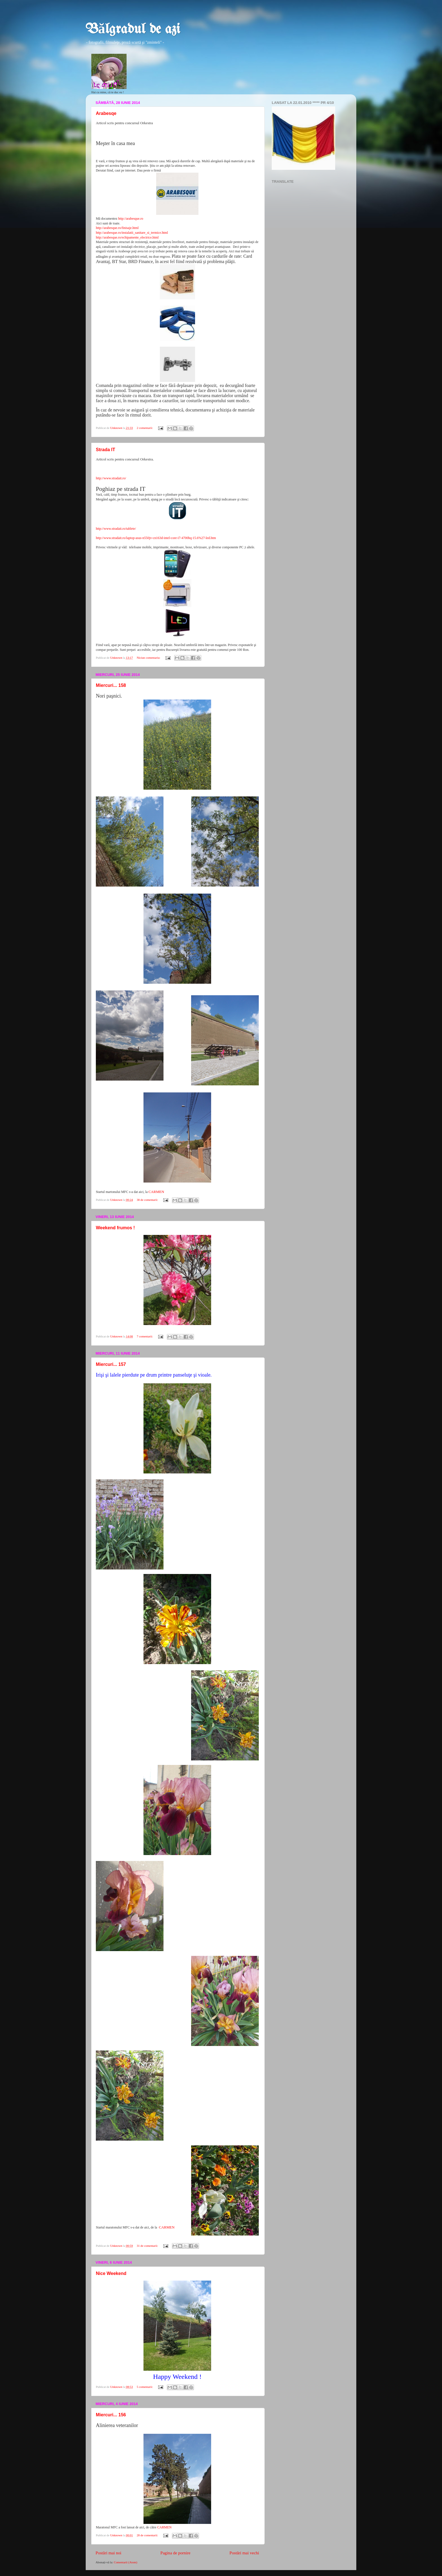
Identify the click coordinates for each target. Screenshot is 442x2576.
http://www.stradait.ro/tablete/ (116, 529)
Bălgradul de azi (133, 29)
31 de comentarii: (148, 2245)
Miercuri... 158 (111, 685)
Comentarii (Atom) (125, 2562)
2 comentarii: (145, 427)
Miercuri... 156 (111, 2414)
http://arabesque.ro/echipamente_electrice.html (127, 237)
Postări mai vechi (244, 2553)
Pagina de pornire (175, 2553)
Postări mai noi (108, 2553)
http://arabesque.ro (130, 219)
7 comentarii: (145, 1336)
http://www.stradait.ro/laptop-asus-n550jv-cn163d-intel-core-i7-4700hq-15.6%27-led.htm (156, 538)
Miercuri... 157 (111, 1364)
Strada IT (105, 449)
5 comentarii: (145, 2386)
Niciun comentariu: (149, 657)
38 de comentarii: (148, 1199)
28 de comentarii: (148, 2535)
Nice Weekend (111, 2273)
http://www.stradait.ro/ (111, 478)
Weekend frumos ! (115, 1227)
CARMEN (156, 1192)
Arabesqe (106, 113)
